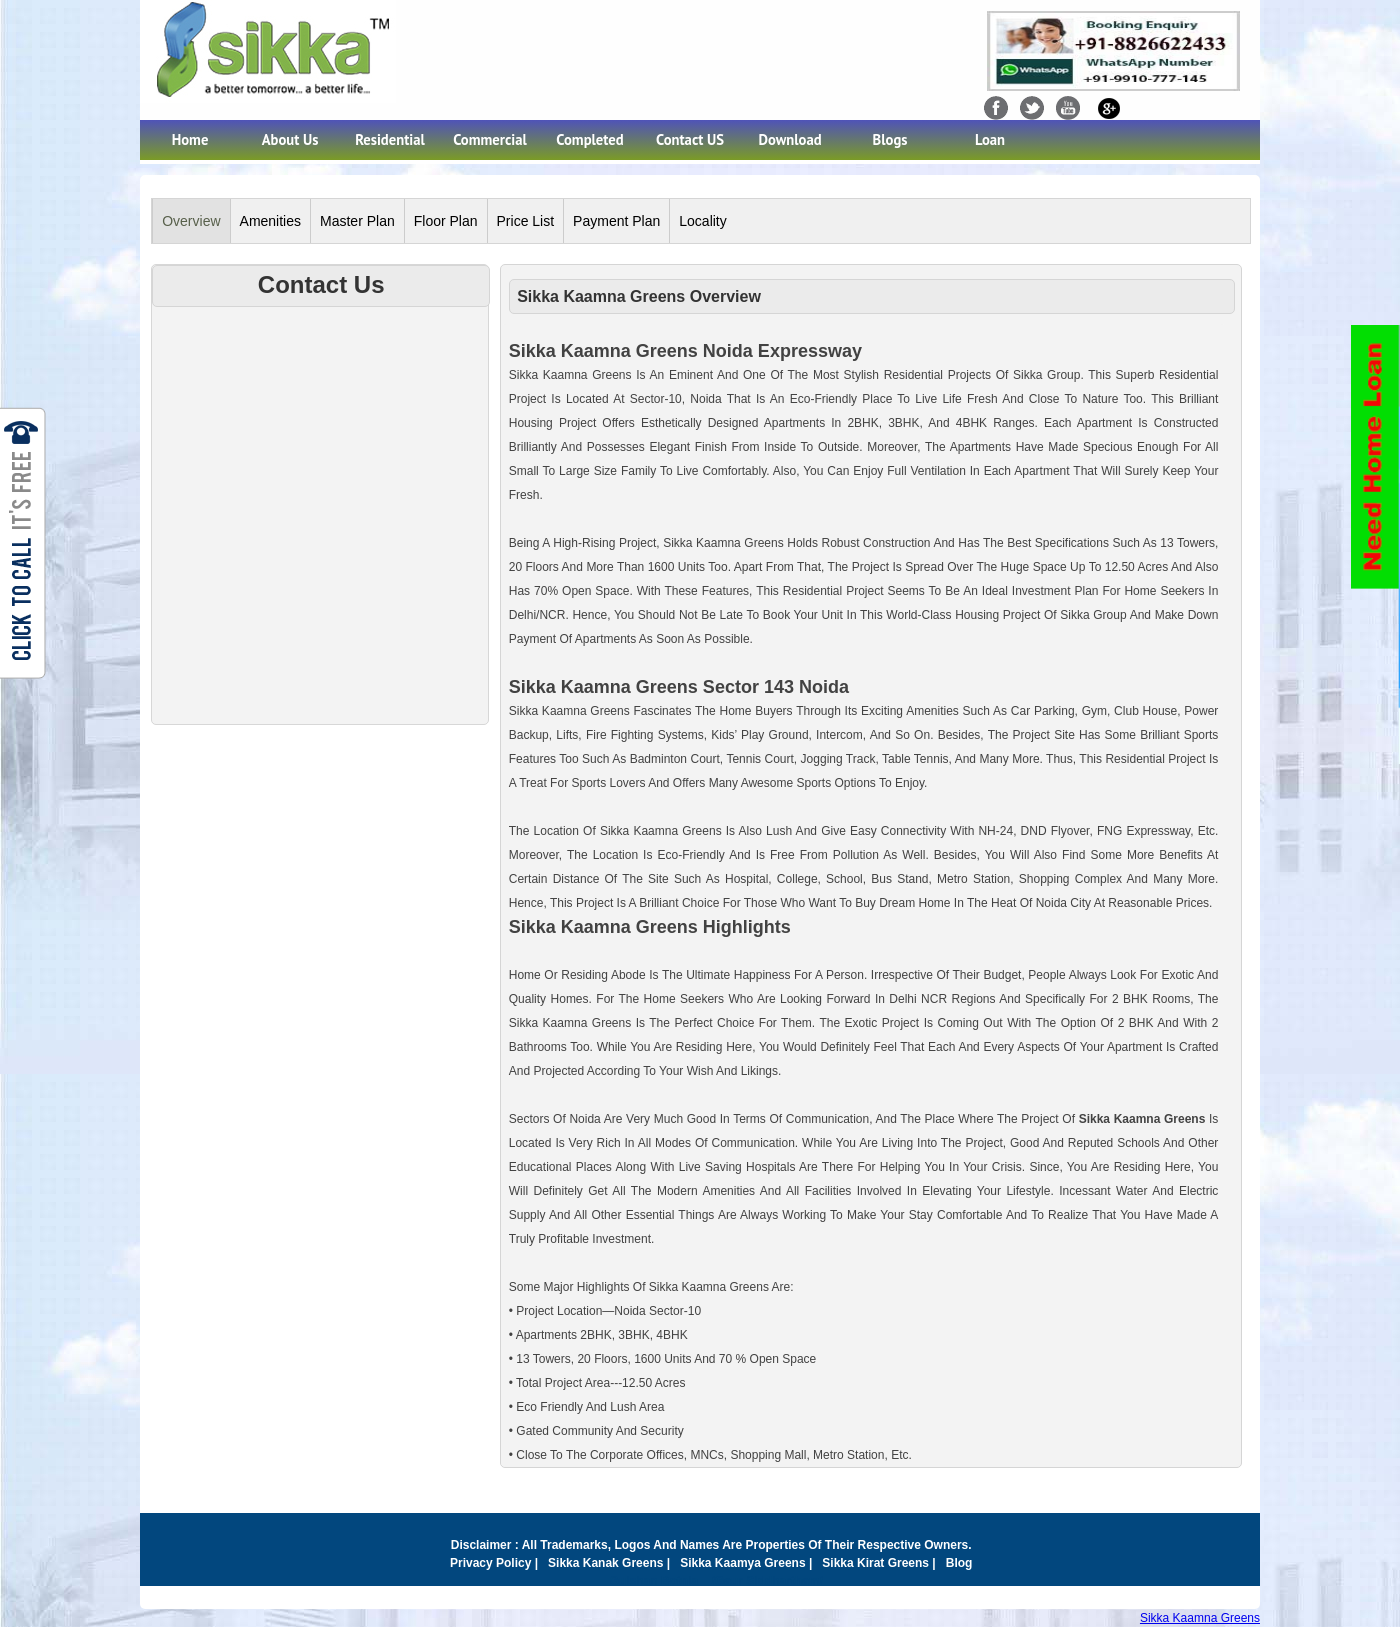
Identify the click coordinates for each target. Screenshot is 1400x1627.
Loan (990, 139)
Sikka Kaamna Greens (1200, 1618)
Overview (191, 221)
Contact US (690, 139)
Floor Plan (446, 221)
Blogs (890, 139)
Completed (589, 139)
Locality (702, 221)
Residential (390, 139)
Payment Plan (616, 221)
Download (789, 139)
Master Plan (357, 221)
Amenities (270, 221)
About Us (290, 139)
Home (190, 139)
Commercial (490, 139)
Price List (526, 221)
